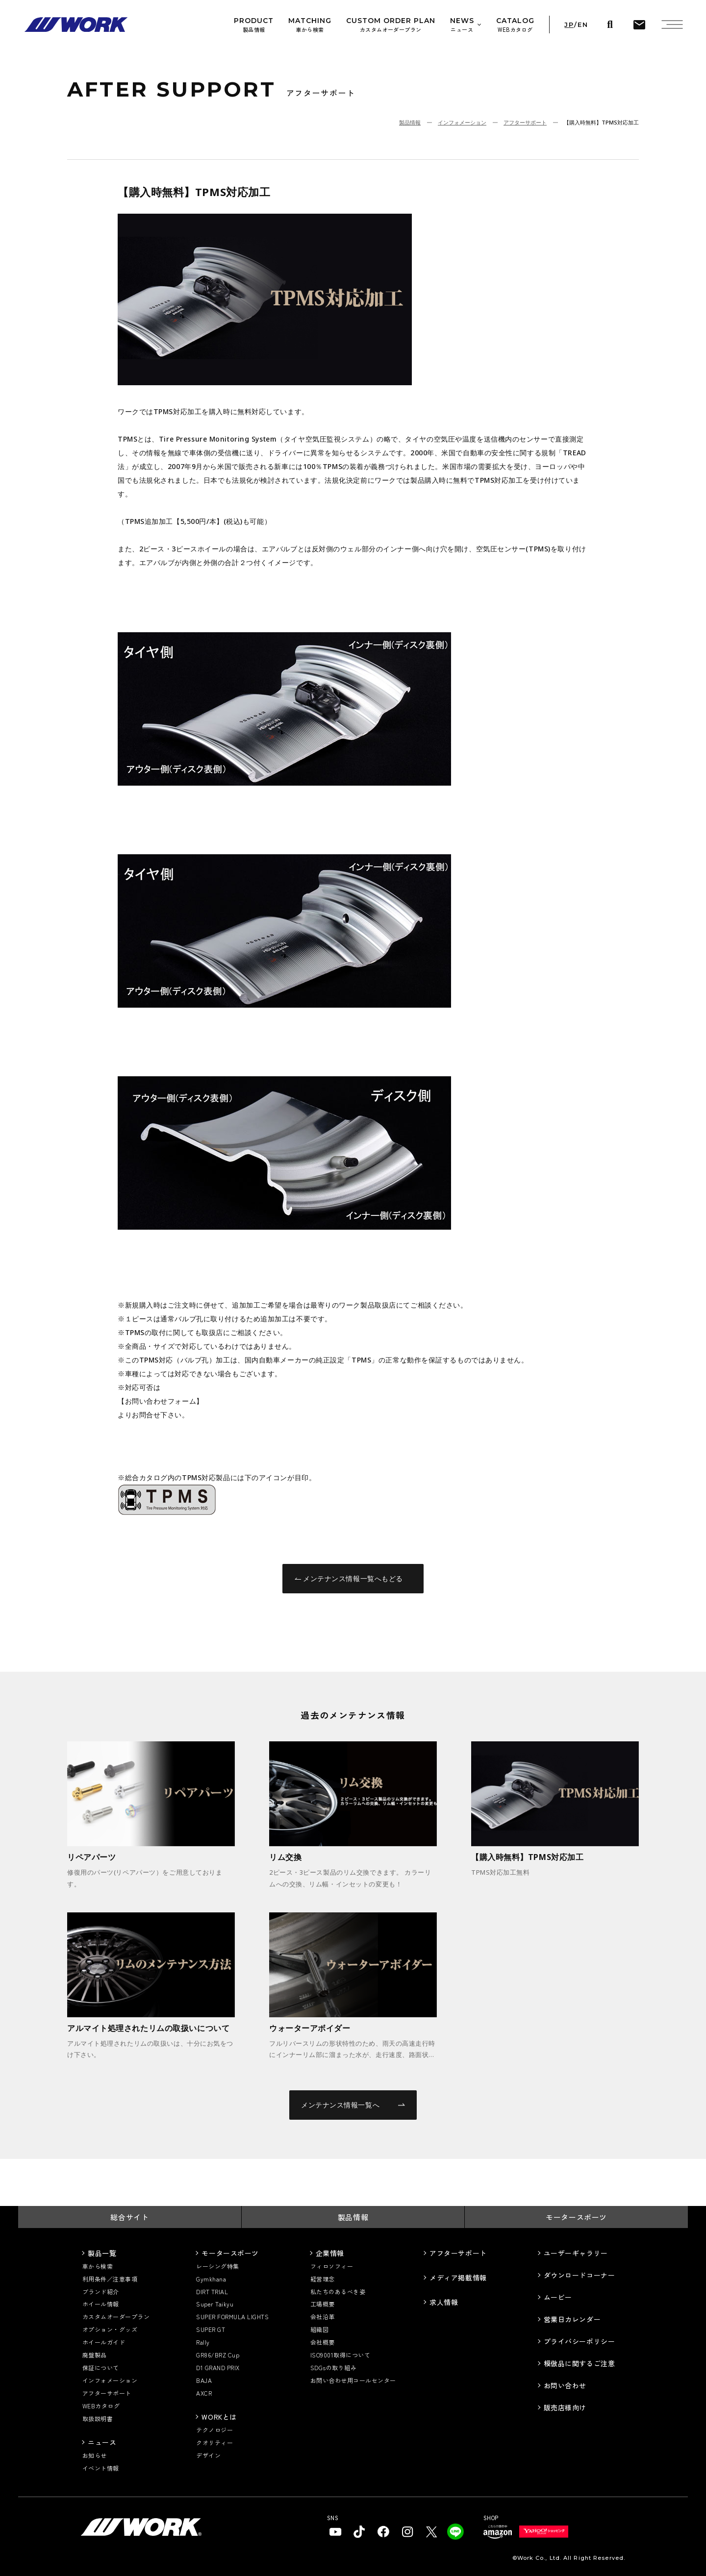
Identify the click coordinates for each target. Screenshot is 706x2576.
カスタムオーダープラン (116, 2316)
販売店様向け (565, 2407)
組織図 (319, 2329)
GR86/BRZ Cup (217, 2355)
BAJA (204, 2380)
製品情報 (410, 122)
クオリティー (214, 2442)
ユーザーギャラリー (576, 2253)
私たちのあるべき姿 (337, 2291)
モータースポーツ (576, 2217)
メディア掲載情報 (457, 2277)
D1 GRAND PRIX (217, 2367)
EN (583, 25)
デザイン (208, 2455)
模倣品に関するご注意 (579, 2363)
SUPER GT (210, 2329)
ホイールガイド (103, 2342)
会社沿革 (322, 2316)
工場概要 (322, 2304)
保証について (100, 2367)
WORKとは (219, 2417)
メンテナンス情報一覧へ (353, 2104)
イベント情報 (100, 2468)
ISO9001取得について (340, 2355)
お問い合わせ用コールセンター (353, 2380)
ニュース (102, 2442)
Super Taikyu (214, 2304)
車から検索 (97, 2266)
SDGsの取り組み (333, 2367)
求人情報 (443, 2302)
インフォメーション (462, 122)
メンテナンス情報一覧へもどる (348, 1578)
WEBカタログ (101, 2406)
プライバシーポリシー (579, 2341)
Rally (202, 2342)
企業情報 (330, 2253)
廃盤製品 (94, 2355)
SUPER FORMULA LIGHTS (232, 2316)
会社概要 (322, 2342)
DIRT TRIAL (212, 2291)
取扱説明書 (97, 2418)
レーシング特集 (217, 2266)
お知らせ (94, 2455)
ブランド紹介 (100, 2291)
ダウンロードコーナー (579, 2275)
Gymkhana (211, 2279)
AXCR (204, 2393)
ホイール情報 (100, 2304)
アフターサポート (525, 122)
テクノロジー (214, 2430)
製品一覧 (102, 2253)
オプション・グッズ (109, 2329)
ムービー (558, 2297)
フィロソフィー (331, 2266)
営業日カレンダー (572, 2319)
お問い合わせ (565, 2385)
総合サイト (129, 2217)
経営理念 (322, 2279)
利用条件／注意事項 (109, 2279)
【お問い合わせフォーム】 (160, 1401)
